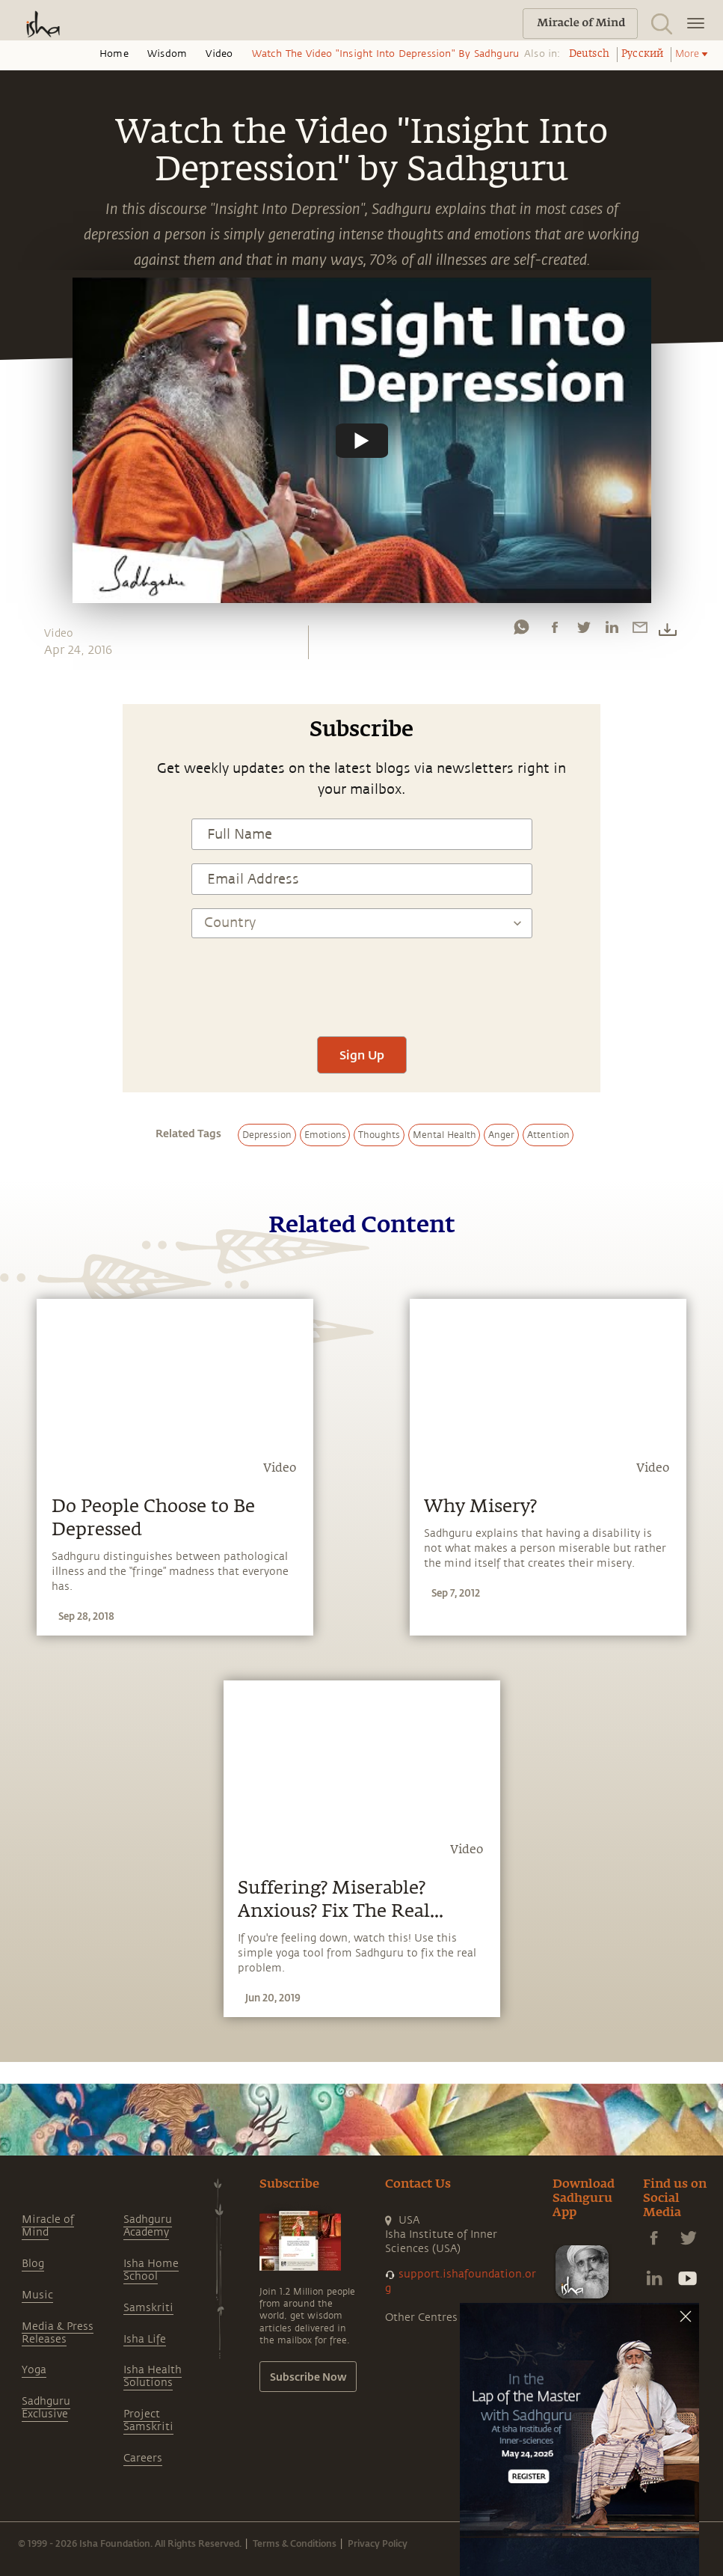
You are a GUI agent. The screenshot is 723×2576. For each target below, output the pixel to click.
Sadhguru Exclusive (46, 2408)
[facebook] (555, 631)
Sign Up (361, 1054)
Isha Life (144, 2339)
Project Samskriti (148, 2420)
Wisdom (167, 54)
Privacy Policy (377, 2543)
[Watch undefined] (362, 440)
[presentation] (362, 978)
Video (219, 54)
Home (114, 54)
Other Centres (421, 2317)
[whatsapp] (521, 631)
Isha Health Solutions (152, 2376)
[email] (640, 631)
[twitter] (583, 631)
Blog (33, 2263)
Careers (142, 2458)
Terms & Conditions (294, 2543)
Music (37, 2295)
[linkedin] (611, 631)
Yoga (34, 2369)
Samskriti (148, 2307)
